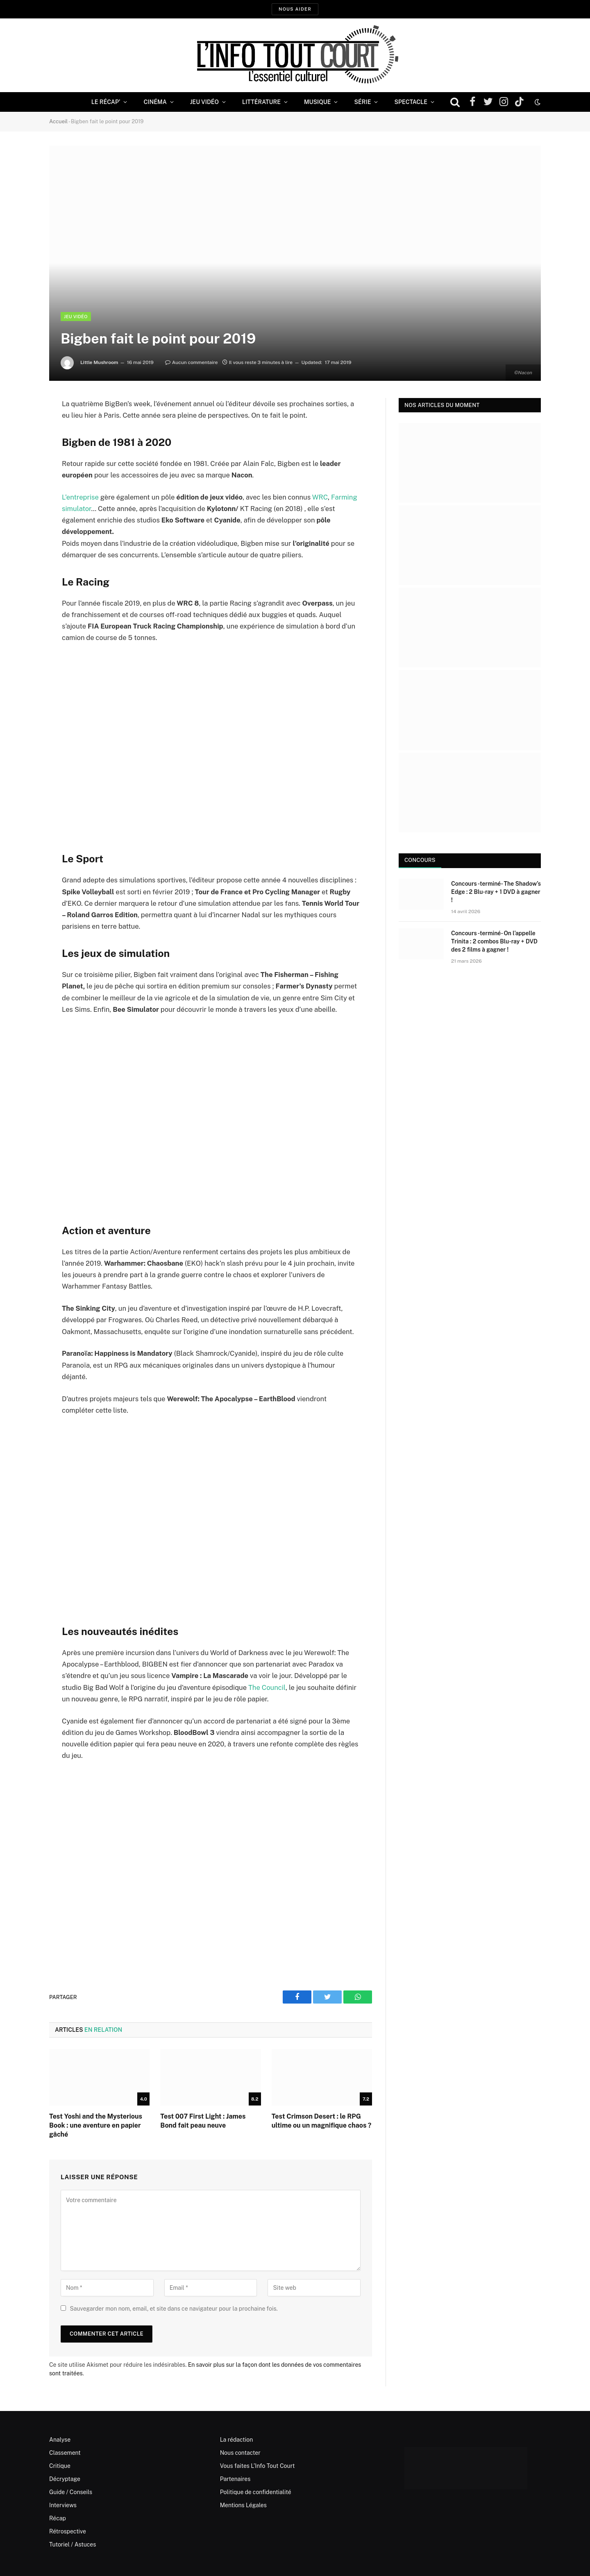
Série (362, 102)
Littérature (261, 102)
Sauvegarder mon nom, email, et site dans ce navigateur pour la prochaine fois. (173, 2308)
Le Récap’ (105, 102)
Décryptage (64, 2479)
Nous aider (295, 9)
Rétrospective (67, 2531)
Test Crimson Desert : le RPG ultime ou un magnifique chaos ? (322, 2120)
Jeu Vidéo (204, 102)
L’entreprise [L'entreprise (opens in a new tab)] (80, 497)
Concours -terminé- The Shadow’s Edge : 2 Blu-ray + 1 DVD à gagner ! (496, 891)
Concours (420, 860)
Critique (59, 2466)
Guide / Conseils (70, 2492)
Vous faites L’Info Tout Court (257, 2466)
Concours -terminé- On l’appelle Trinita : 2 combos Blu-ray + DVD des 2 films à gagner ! (494, 941)
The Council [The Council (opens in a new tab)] (267, 1687)
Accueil (58, 121)
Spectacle (410, 102)
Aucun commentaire (191, 362)
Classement (65, 2452)
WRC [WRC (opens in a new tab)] (320, 497)
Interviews (63, 2505)
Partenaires (235, 2479)
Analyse (59, 2439)
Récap (57, 2518)
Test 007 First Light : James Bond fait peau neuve (202, 2120)
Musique (317, 102)
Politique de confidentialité (255, 2492)
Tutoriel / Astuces (72, 2544)
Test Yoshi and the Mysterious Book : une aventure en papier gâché (95, 2125)
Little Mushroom (99, 362)
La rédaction (236, 2439)
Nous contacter (240, 2452)
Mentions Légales (243, 2505)
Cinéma (154, 102)
